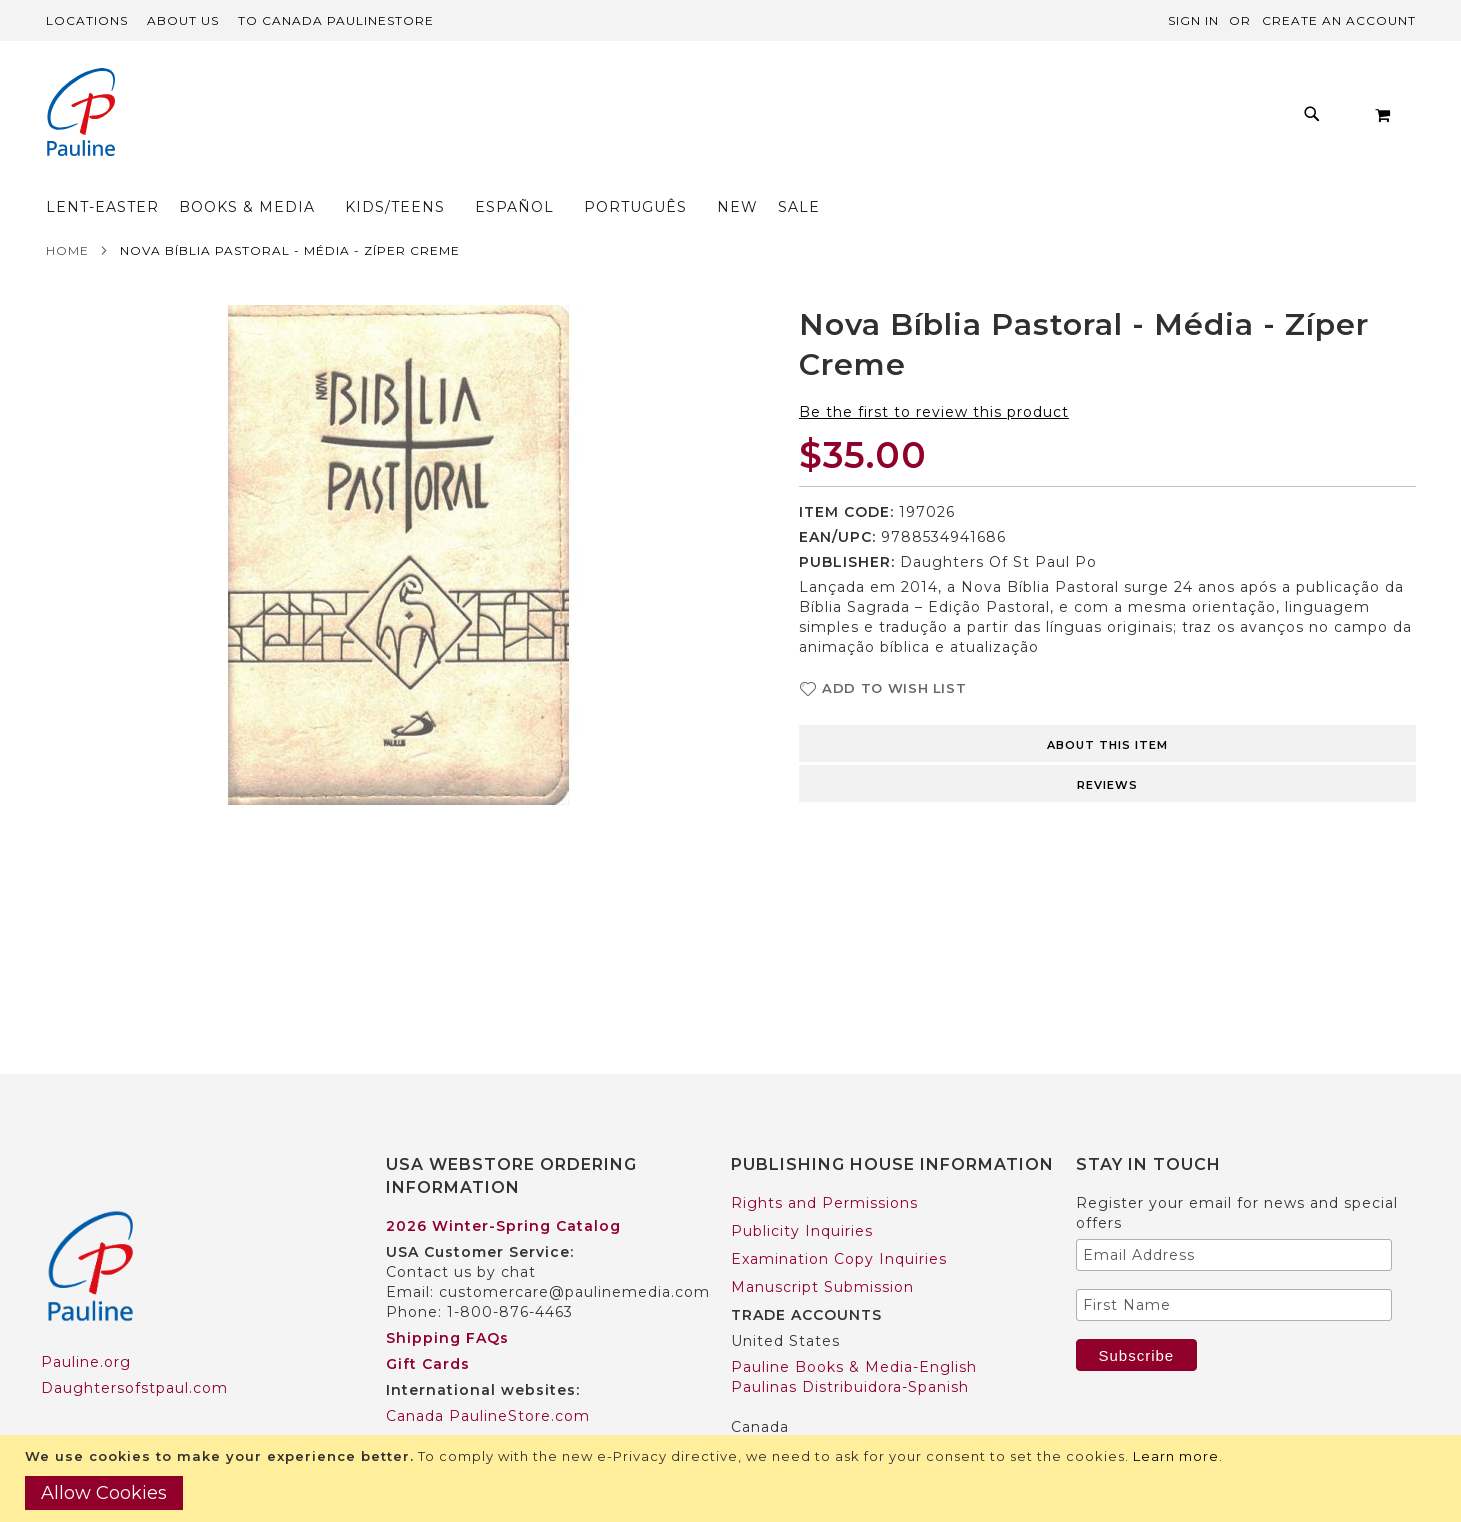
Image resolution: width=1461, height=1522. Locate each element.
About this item (1107, 706)
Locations (87, 20)
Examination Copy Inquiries (839, 1220)
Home (67, 211)
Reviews (1107, 746)
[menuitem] (327, 119)
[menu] (675, 119)
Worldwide (427, 1403)
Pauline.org (86, 1323)
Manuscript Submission (822, 1248)
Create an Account (1339, 20)
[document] (733, 1478)
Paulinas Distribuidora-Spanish (850, 1348)
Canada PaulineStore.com (488, 1377)
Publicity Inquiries (802, 1192)
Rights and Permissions (824, 1164)
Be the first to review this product (934, 373)
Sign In (1193, 20)
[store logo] (81, 114)
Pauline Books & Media (822, 1414)
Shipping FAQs (447, 1299)
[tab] (1107, 703)
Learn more (1176, 1456)
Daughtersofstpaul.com (134, 1349)
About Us (183, 20)
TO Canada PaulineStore (336, 20)
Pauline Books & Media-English (854, 1328)
